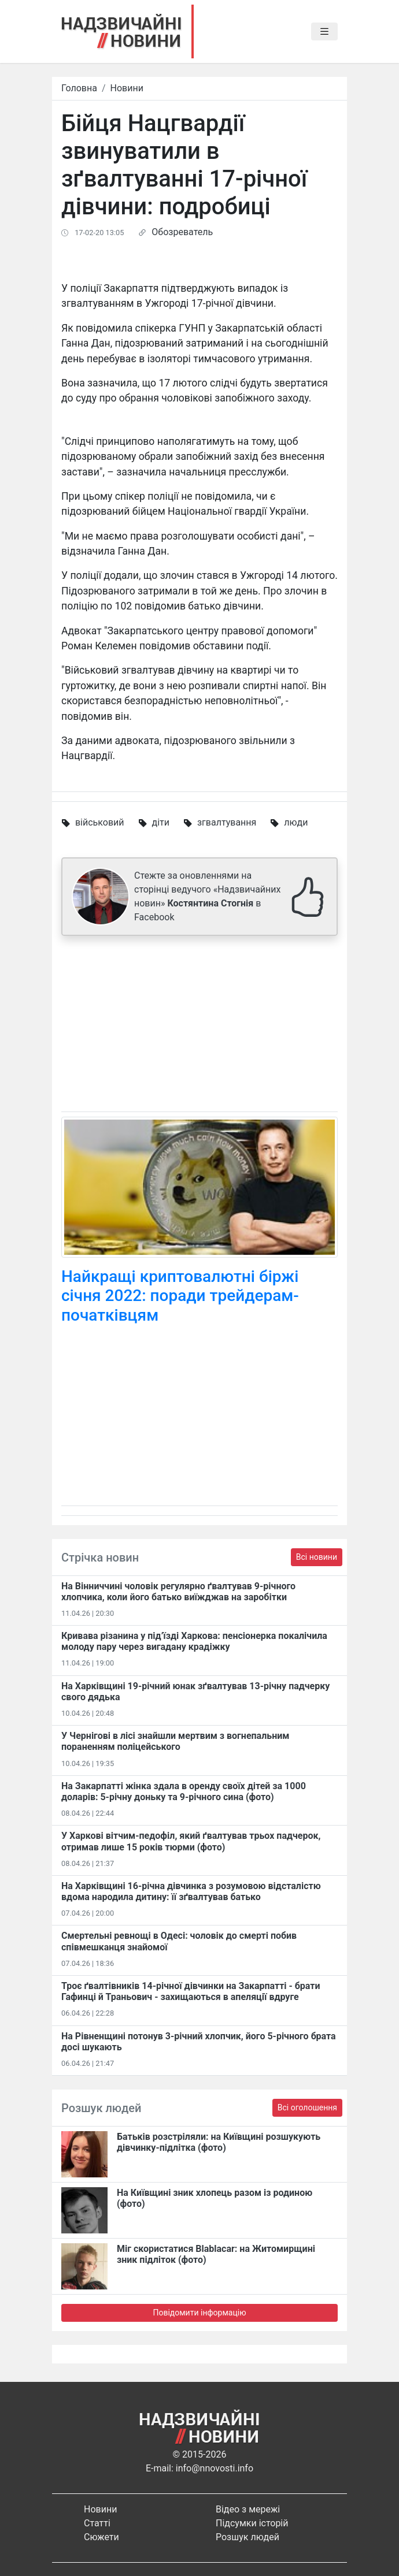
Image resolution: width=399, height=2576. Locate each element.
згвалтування (226, 822)
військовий (99, 822)
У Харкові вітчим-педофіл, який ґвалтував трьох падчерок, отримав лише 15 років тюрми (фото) (190, 1841)
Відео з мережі (248, 2509)
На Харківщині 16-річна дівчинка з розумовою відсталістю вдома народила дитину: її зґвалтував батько (191, 1891)
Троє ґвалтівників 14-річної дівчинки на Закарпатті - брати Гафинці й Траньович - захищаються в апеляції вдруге (190, 1991)
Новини (126, 88)
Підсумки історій (252, 2523)
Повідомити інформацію (199, 2312)
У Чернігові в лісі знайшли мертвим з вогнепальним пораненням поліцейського (175, 1741)
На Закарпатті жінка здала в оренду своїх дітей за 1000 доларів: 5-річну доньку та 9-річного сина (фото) (183, 1791)
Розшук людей (247, 2537)
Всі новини (316, 1557)
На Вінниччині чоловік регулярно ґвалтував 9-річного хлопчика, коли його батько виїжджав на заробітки (178, 1592)
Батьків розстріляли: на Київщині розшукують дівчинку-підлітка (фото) (218, 2142)
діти (160, 822)
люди (296, 822)
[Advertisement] (199, 1026)
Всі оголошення (307, 2107)
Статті (97, 2523)
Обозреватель (182, 231)
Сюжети (101, 2537)
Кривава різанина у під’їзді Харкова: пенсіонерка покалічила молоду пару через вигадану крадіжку (194, 1641)
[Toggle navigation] (324, 32)
